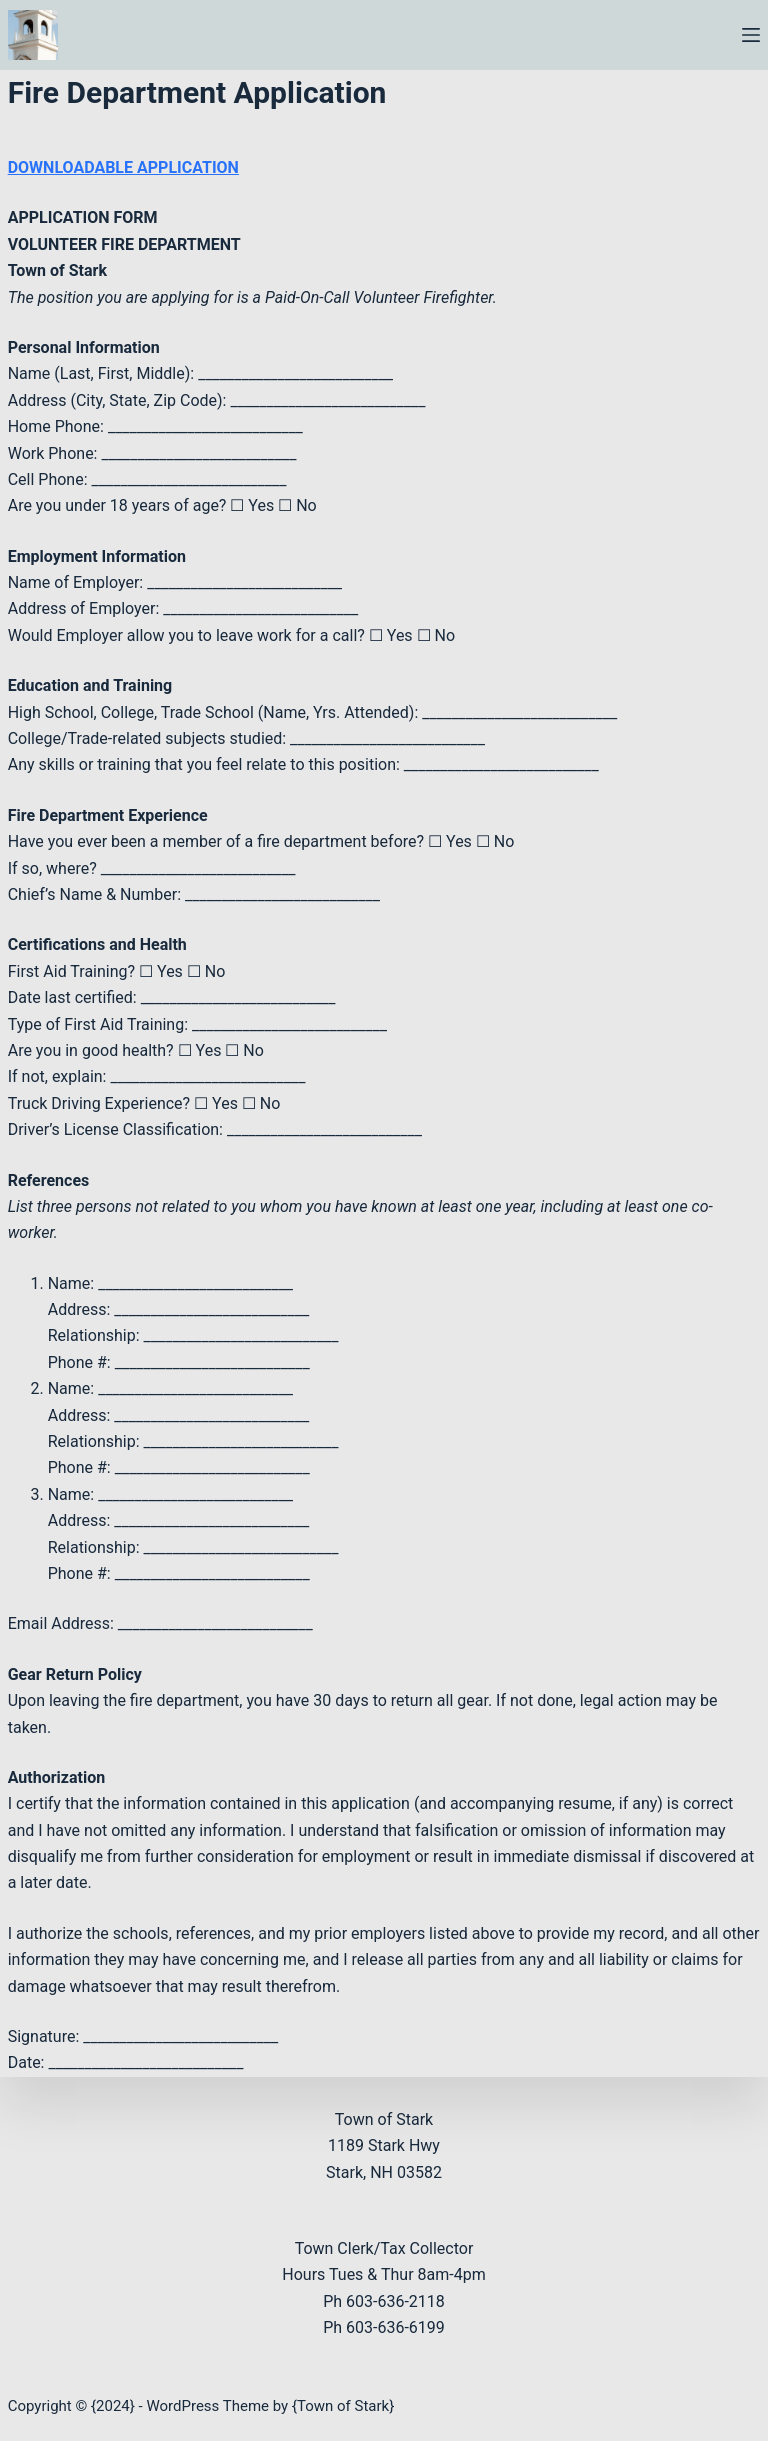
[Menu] (751, 35)
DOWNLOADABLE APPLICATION (123, 167)
